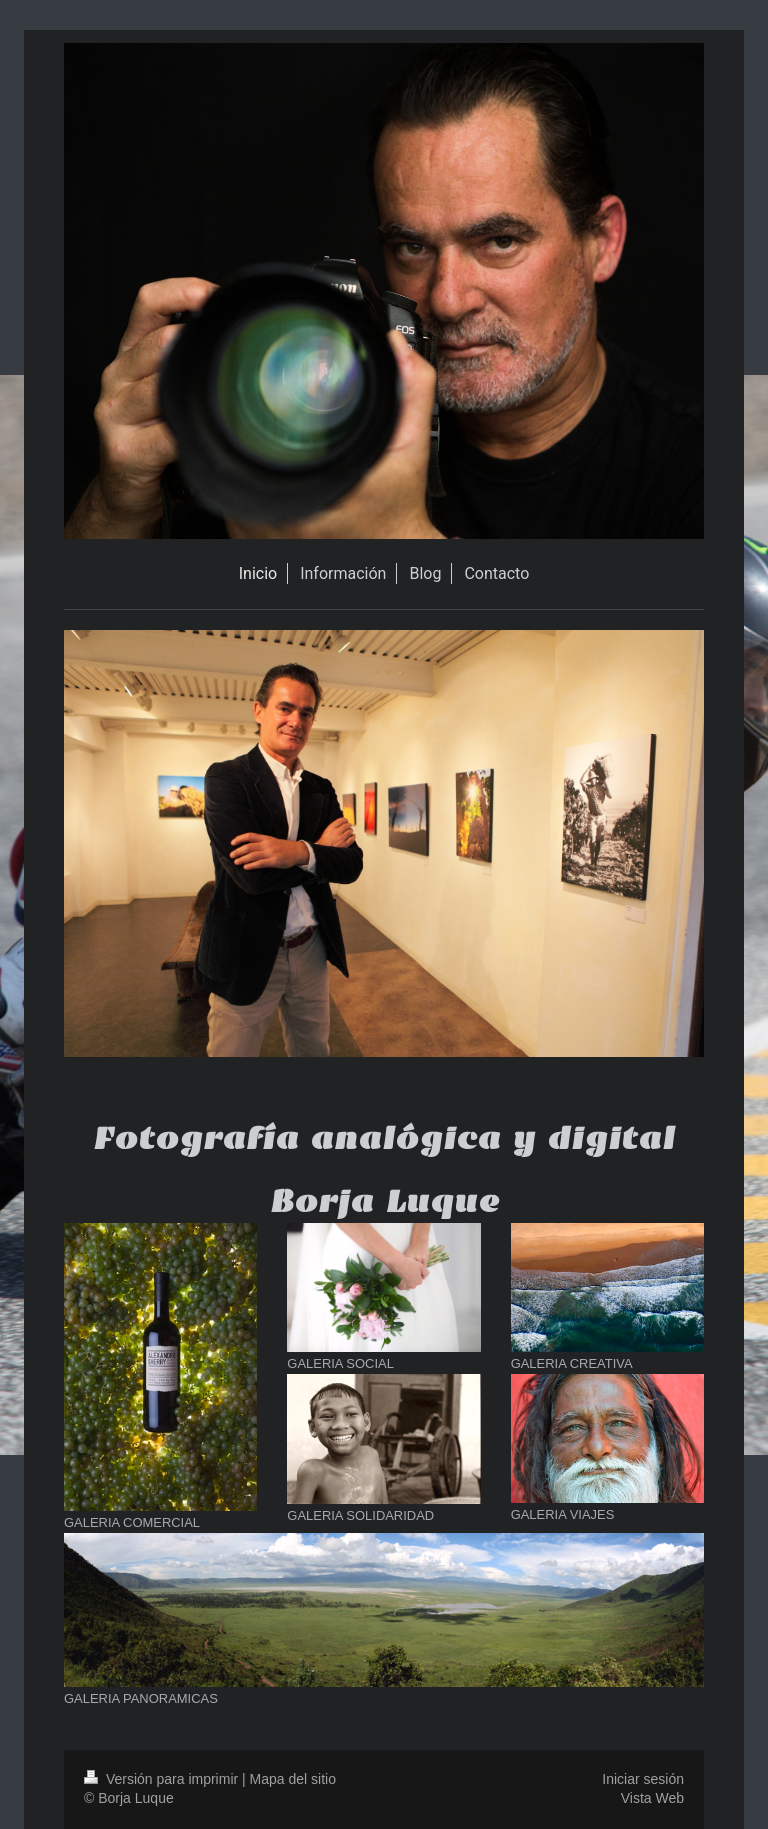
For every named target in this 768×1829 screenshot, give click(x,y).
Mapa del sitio (293, 1779)
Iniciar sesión (643, 1779)
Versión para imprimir (163, 1779)
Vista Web (652, 1798)
